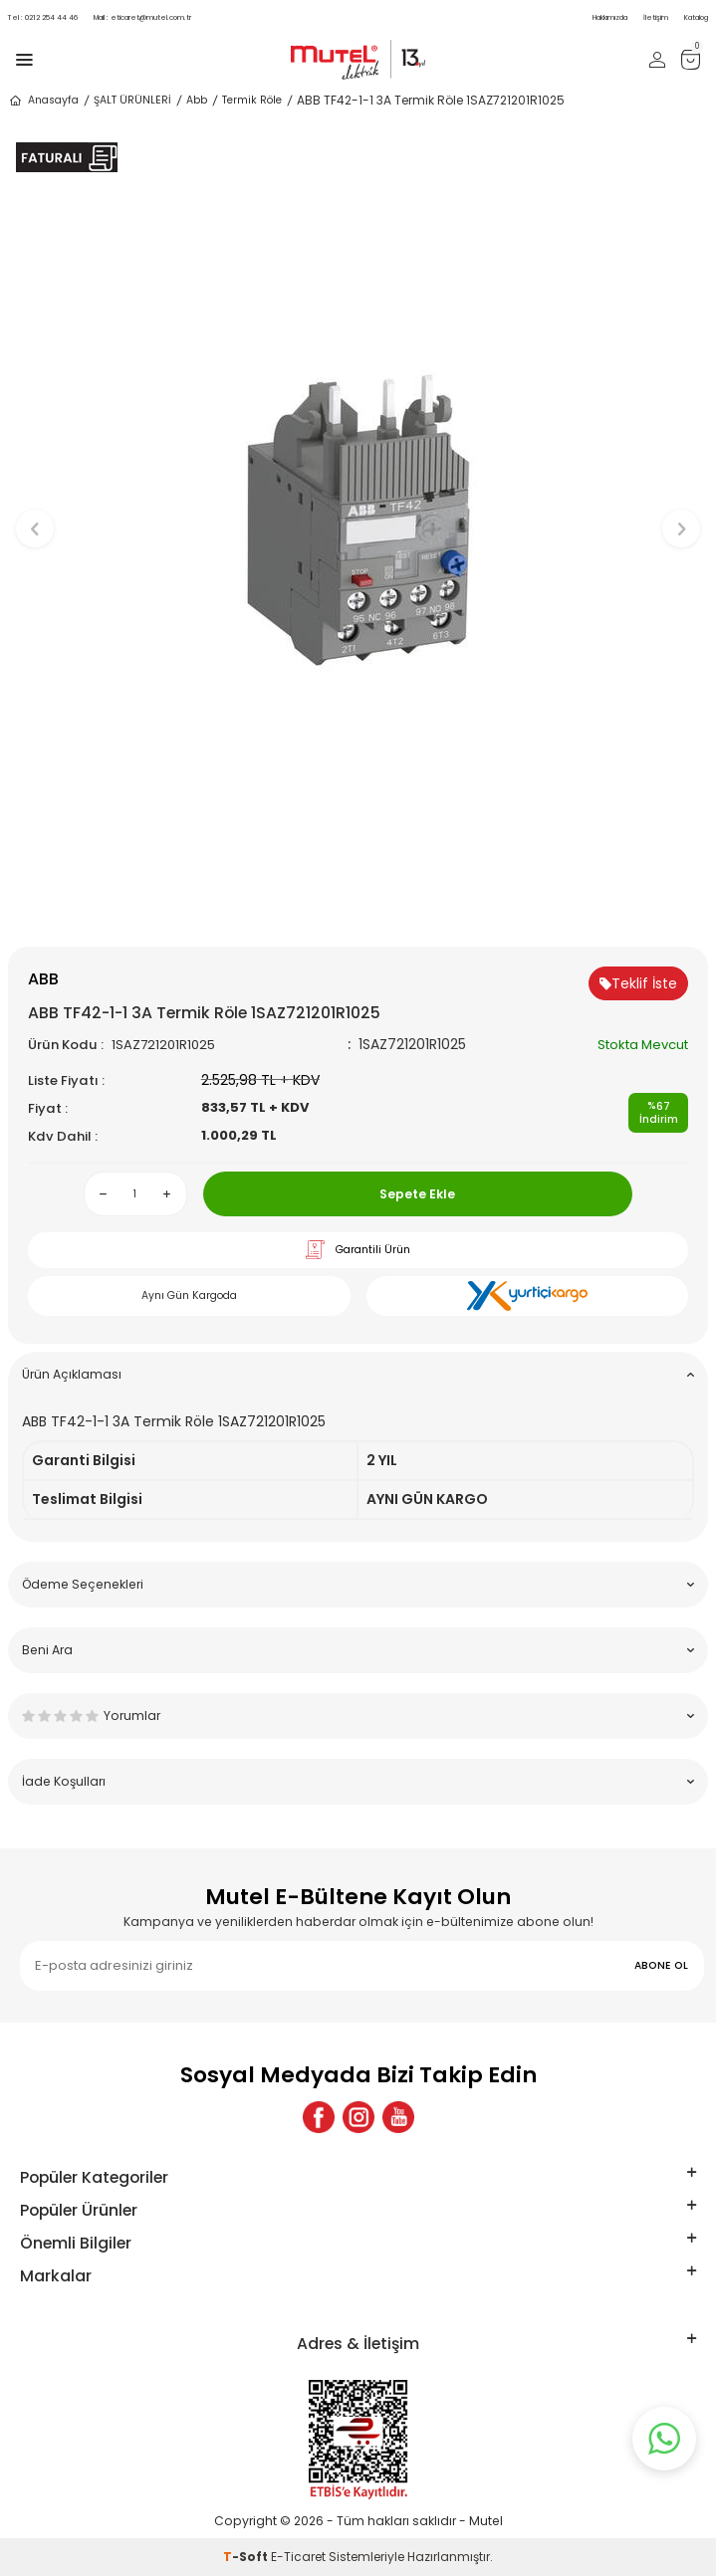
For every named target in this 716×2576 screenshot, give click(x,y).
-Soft (247, 2556)
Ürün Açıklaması (358, 1374)
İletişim (655, 17)
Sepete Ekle (417, 1193)
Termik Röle (252, 100)
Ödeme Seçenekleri (358, 1584)
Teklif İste (638, 983)
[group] (358, 519)
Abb (196, 100)
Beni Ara (358, 1649)
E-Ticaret (298, 2556)
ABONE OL (661, 1965)
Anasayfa (43, 100)
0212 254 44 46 (43, 17)
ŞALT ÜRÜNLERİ (132, 100)
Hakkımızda (610, 17)
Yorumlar (358, 1715)
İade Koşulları (358, 1781)
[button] (358, 913)
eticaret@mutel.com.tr (142, 17)
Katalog (696, 17)
